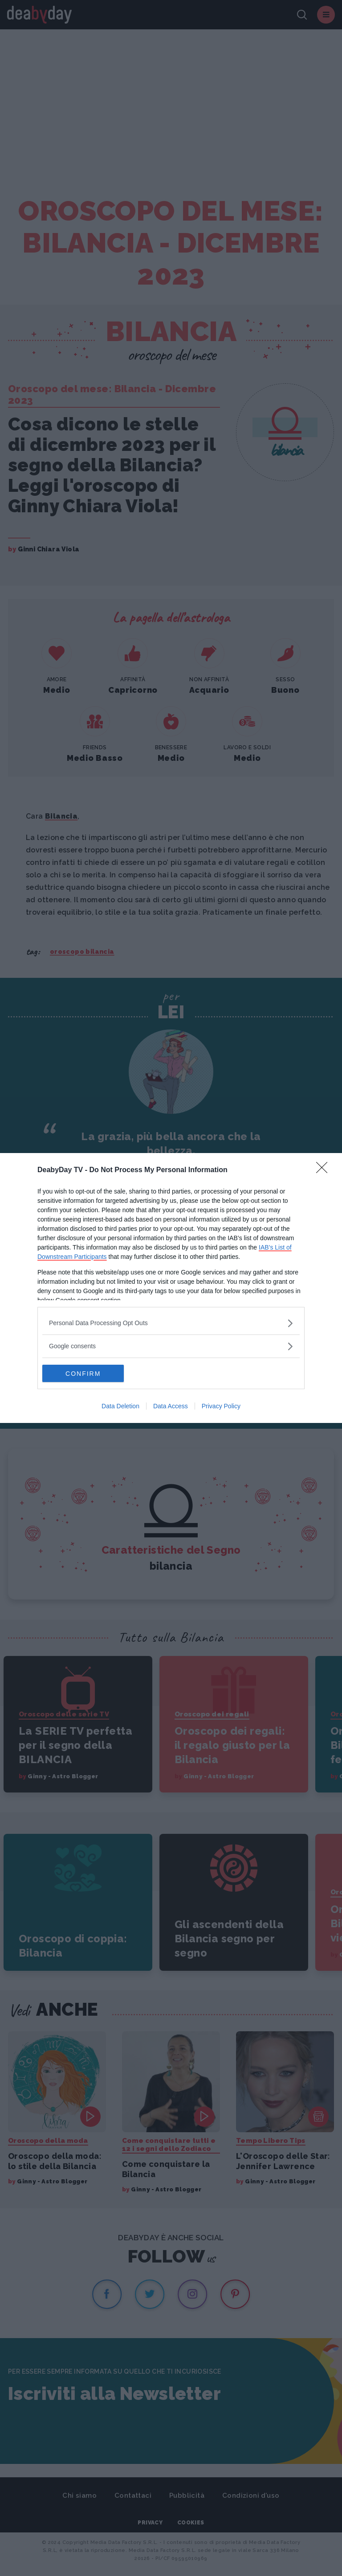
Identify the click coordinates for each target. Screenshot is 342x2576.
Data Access (170, 1406)
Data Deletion (120, 1406)
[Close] (324, 1170)
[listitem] (171, 1323)
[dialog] (171, 1288)
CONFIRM (84, 1373)
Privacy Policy (221, 1406)
